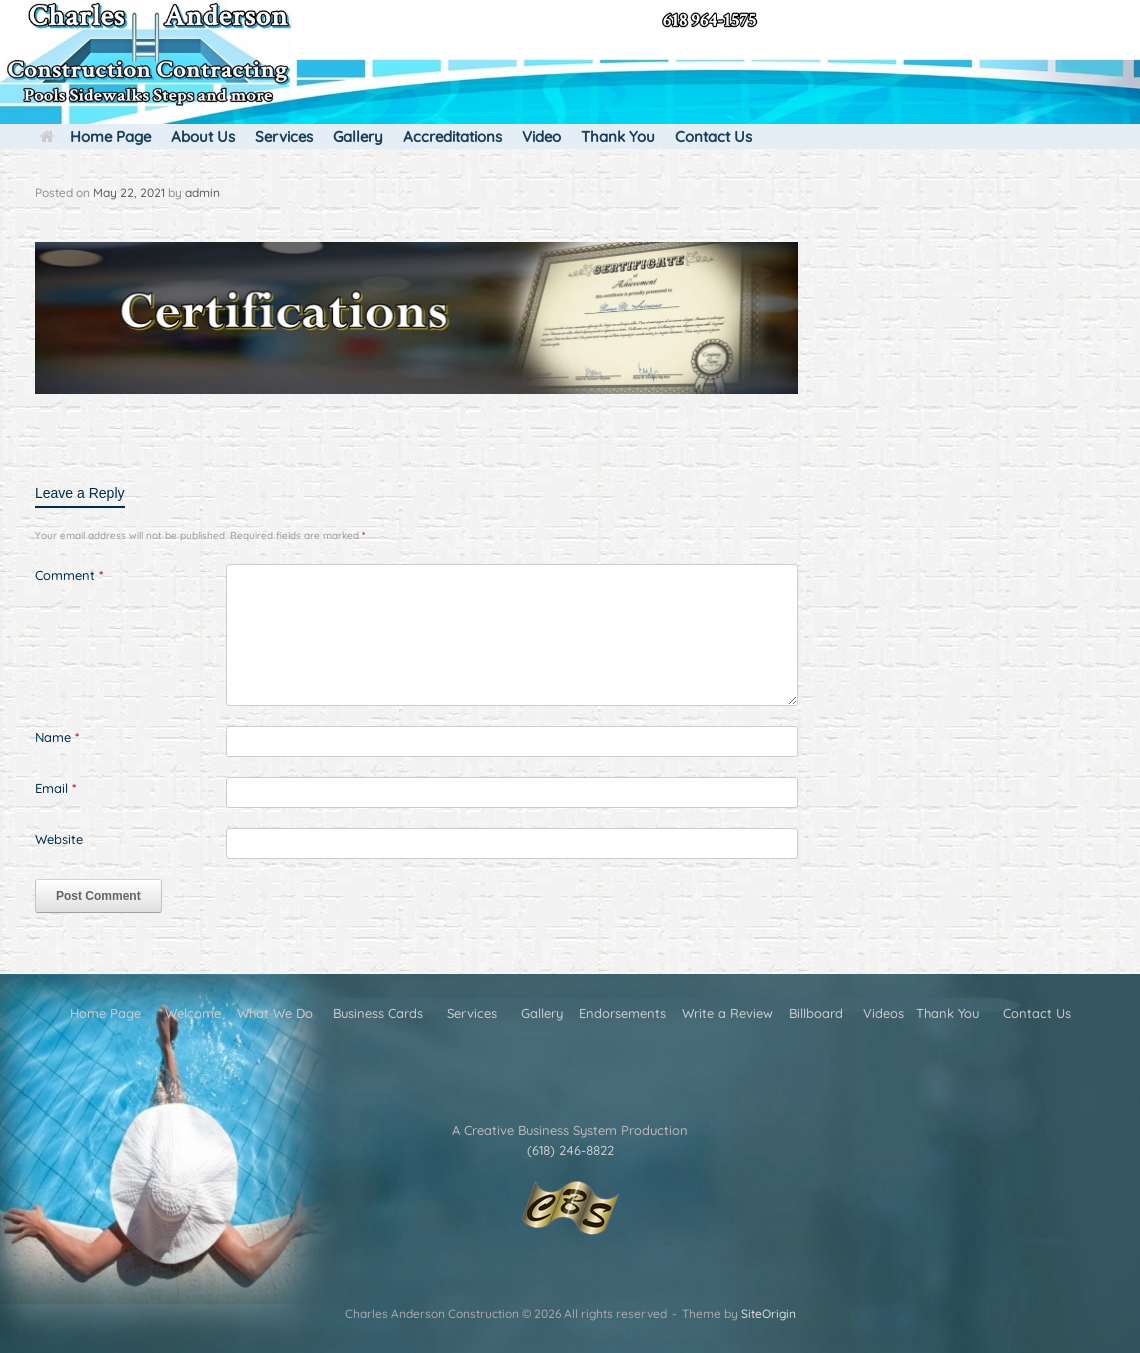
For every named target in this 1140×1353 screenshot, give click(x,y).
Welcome (193, 1013)
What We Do (275, 1013)
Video (541, 136)
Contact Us (713, 136)
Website (59, 839)
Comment (69, 575)
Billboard (816, 1013)
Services (284, 136)
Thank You (618, 136)
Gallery (358, 136)
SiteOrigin (768, 1313)
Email (55, 788)
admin (202, 192)
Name (57, 737)
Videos (883, 1013)
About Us (203, 136)
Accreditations (452, 136)
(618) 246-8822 (570, 1150)
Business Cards (378, 1013)
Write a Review (727, 1013)
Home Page (95, 136)
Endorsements (622, 1013)
